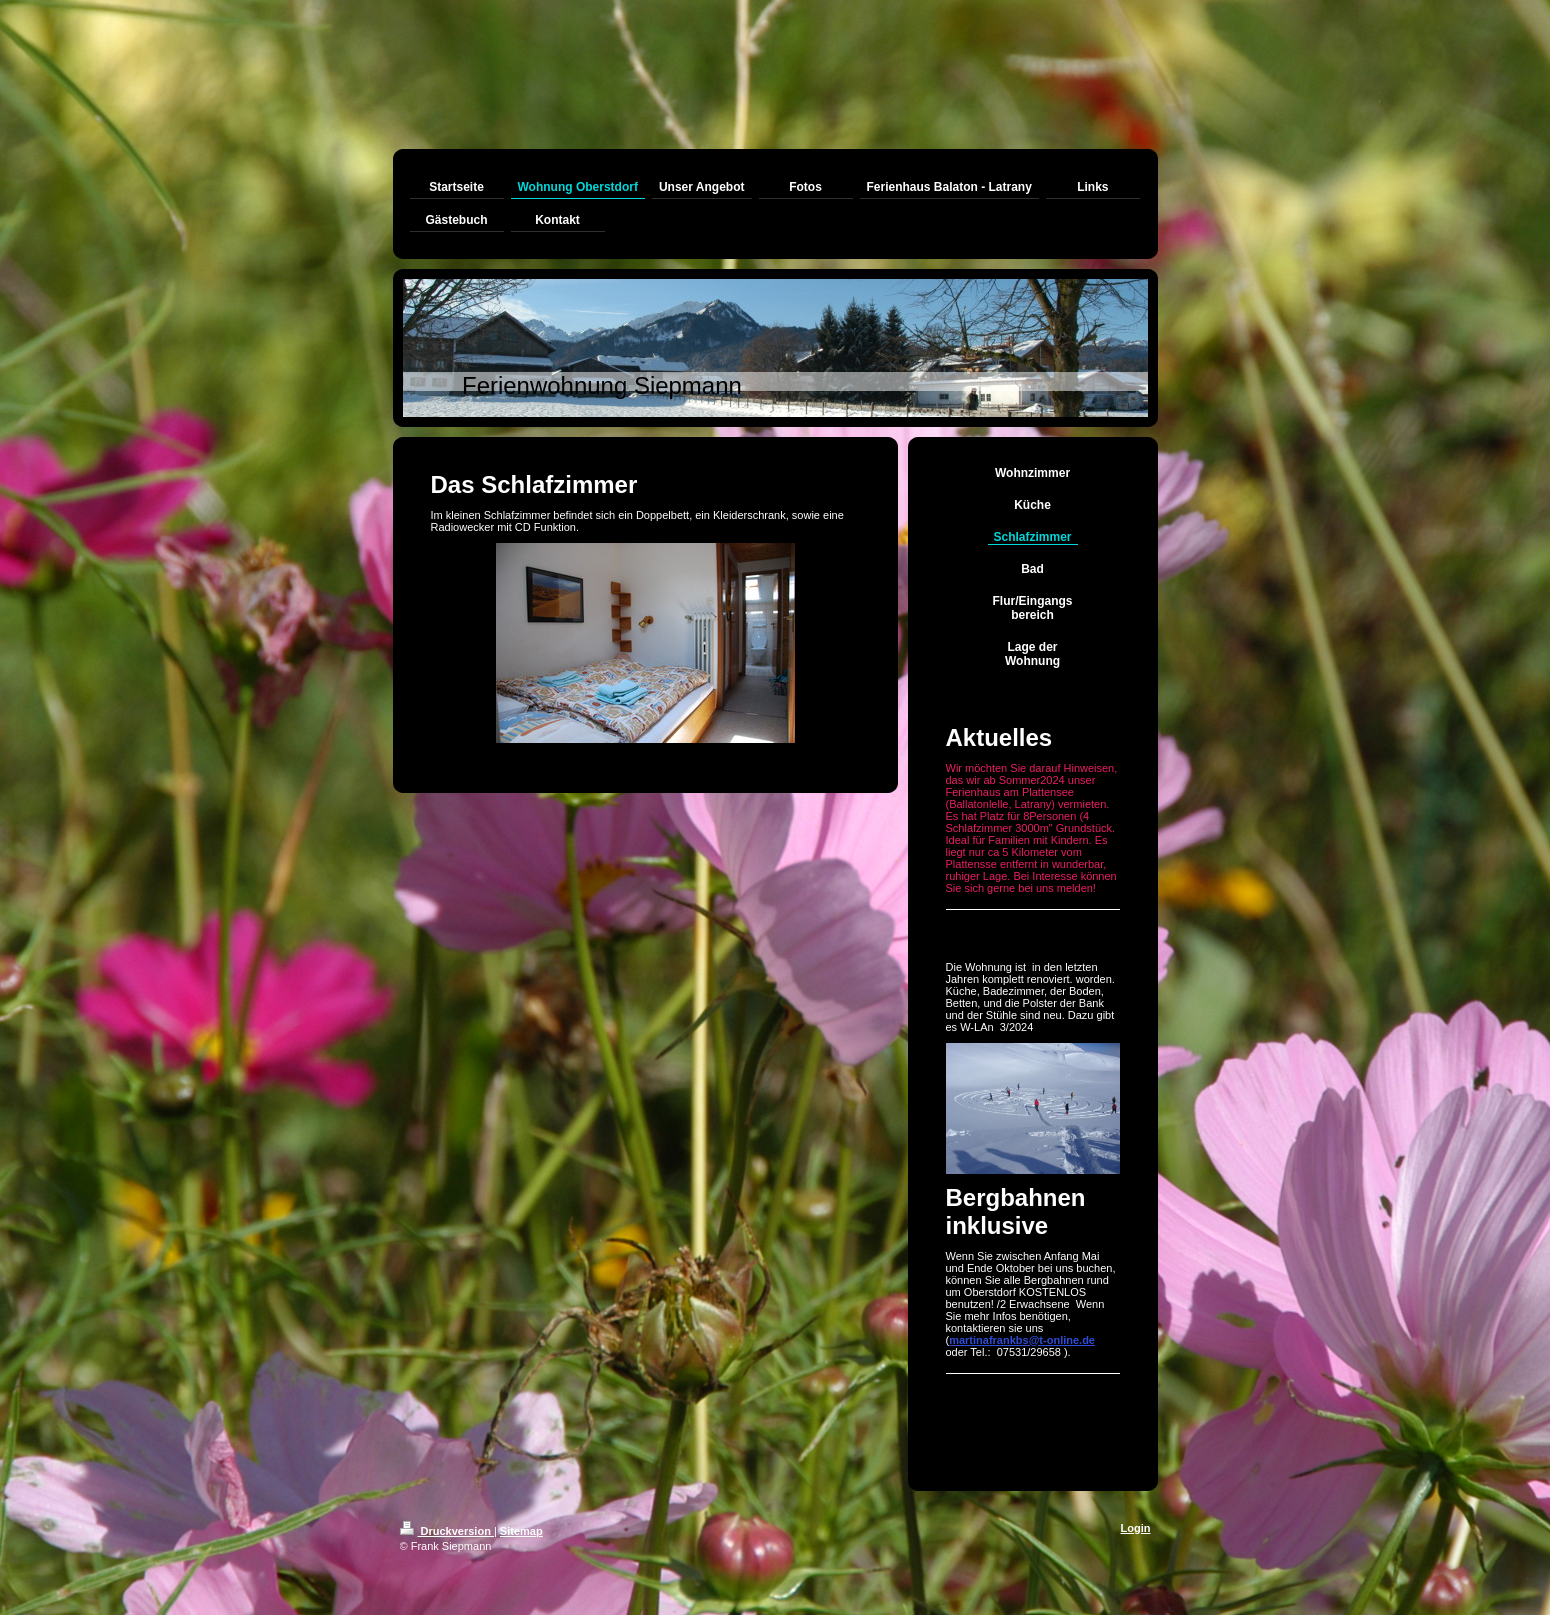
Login (1136, 1528)
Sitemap (521, 1531)
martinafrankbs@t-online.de (1022, 1340)
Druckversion (447, 1531)
